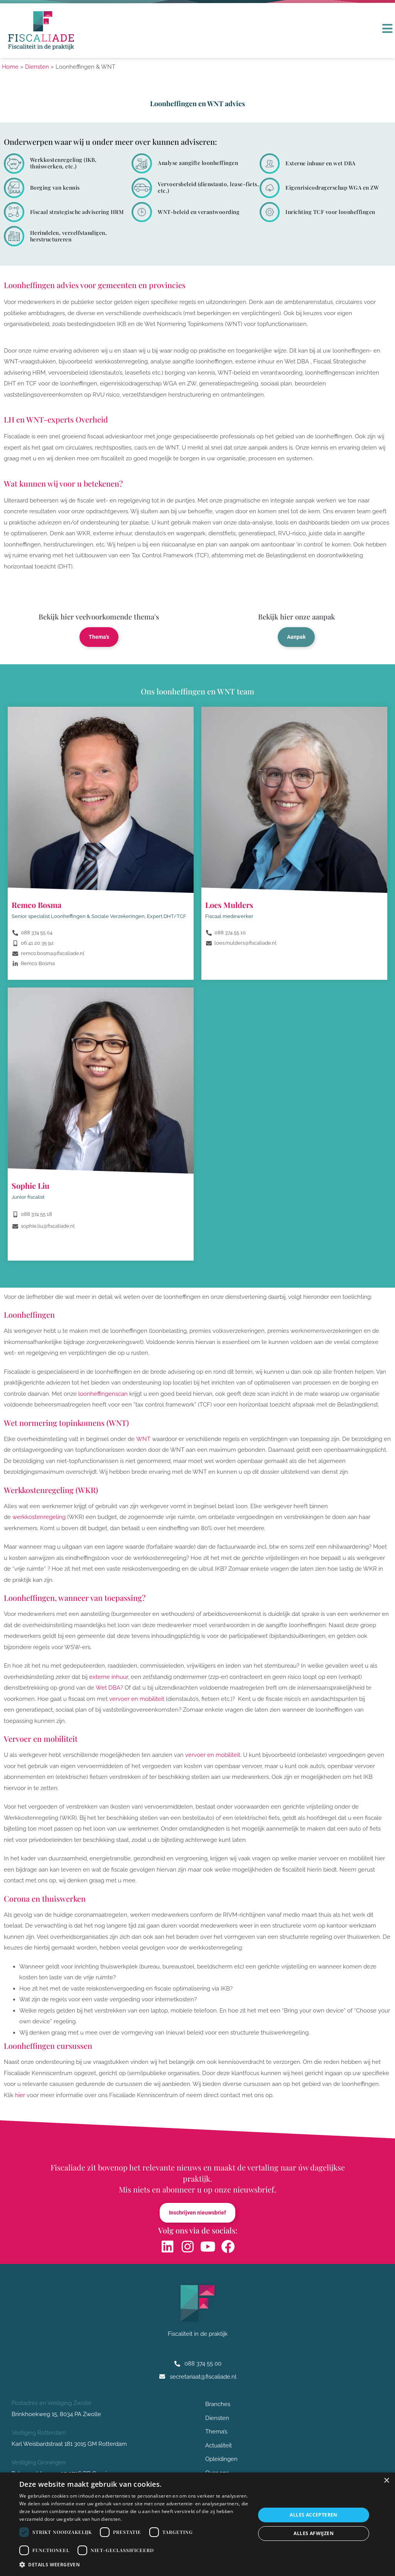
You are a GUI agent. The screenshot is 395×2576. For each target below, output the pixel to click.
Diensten (37, 66)
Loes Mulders (229, 906)
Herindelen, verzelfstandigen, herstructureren (68, 236)
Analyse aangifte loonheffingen (198, 162)
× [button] (386, 2481)
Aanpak (296, 637)
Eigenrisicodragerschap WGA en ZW (332, 187)
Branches (219, 2406)
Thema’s (216, 2433)
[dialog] (197, 2524)
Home (10, 66)
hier (20, 2096)
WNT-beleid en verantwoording (199, 212)
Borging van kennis (55, 187)
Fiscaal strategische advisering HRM (77, 212)
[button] (133, 2565)
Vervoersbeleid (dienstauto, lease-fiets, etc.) (208, 187)
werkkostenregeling (39, 1518)
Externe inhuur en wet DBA (320, 163)
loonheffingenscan (103, 1395)
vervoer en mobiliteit (136, 1700)
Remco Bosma (36, 906)
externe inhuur (108, 1678)
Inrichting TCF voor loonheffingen (330, 212)
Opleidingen (221, 2462)
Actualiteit (218, 2448)
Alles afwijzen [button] (314, 2533)
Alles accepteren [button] (313, 2515)
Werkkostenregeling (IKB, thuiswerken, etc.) (63, 163)
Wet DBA (108, 1688)
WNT (143, 1440)
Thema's (99, 637)
